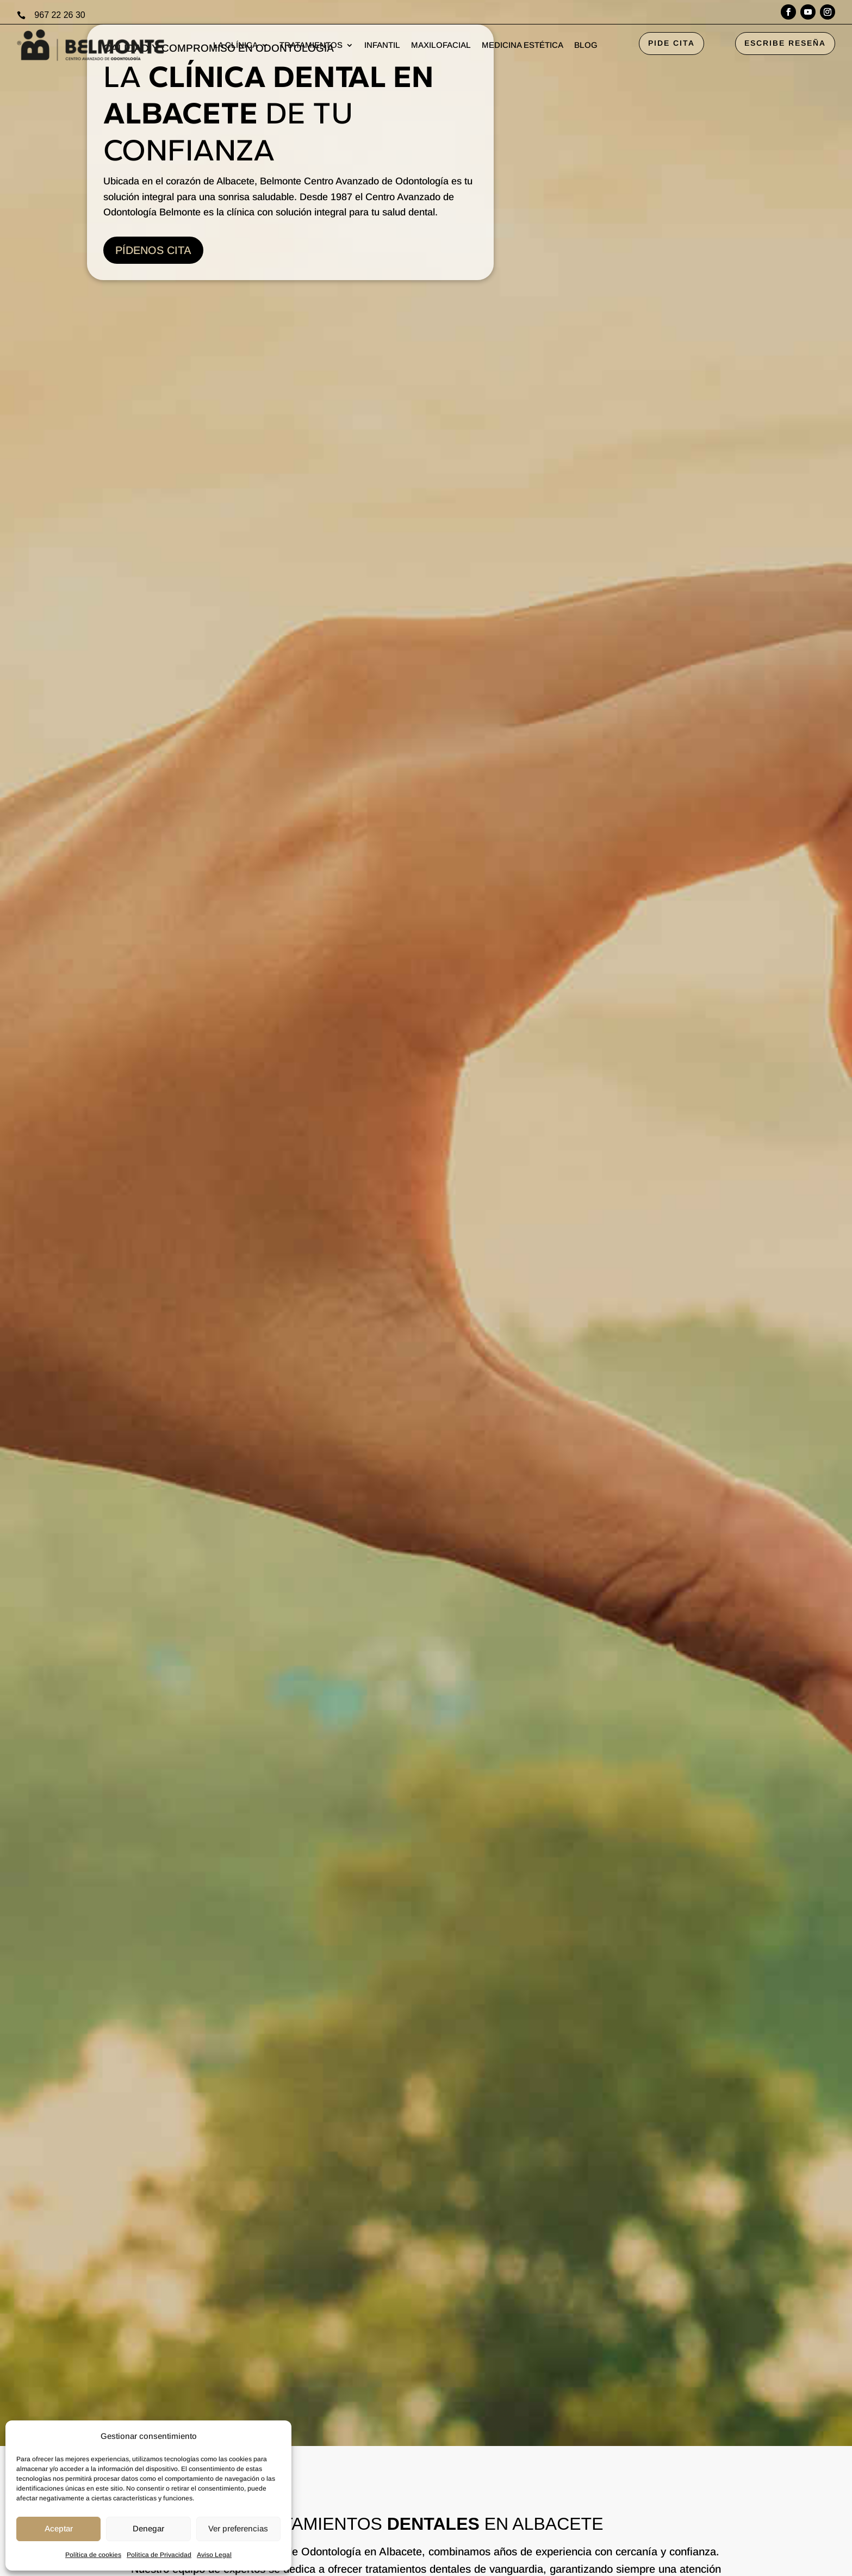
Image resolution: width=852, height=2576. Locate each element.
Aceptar (59, 2528)
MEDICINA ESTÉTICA (522, 44)
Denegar (148, 2528)
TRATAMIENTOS (311, 44)
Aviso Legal (214, 2555)
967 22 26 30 (59, 15)
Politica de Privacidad (159, 2555)
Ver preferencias (238, 2528)
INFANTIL (382, 44)
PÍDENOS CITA (153, 250)
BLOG (586, 44)
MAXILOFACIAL (441, 44)
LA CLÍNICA (235, 44)
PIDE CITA (671, 43)
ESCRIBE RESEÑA (785, 43)
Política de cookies (93, 2555)
